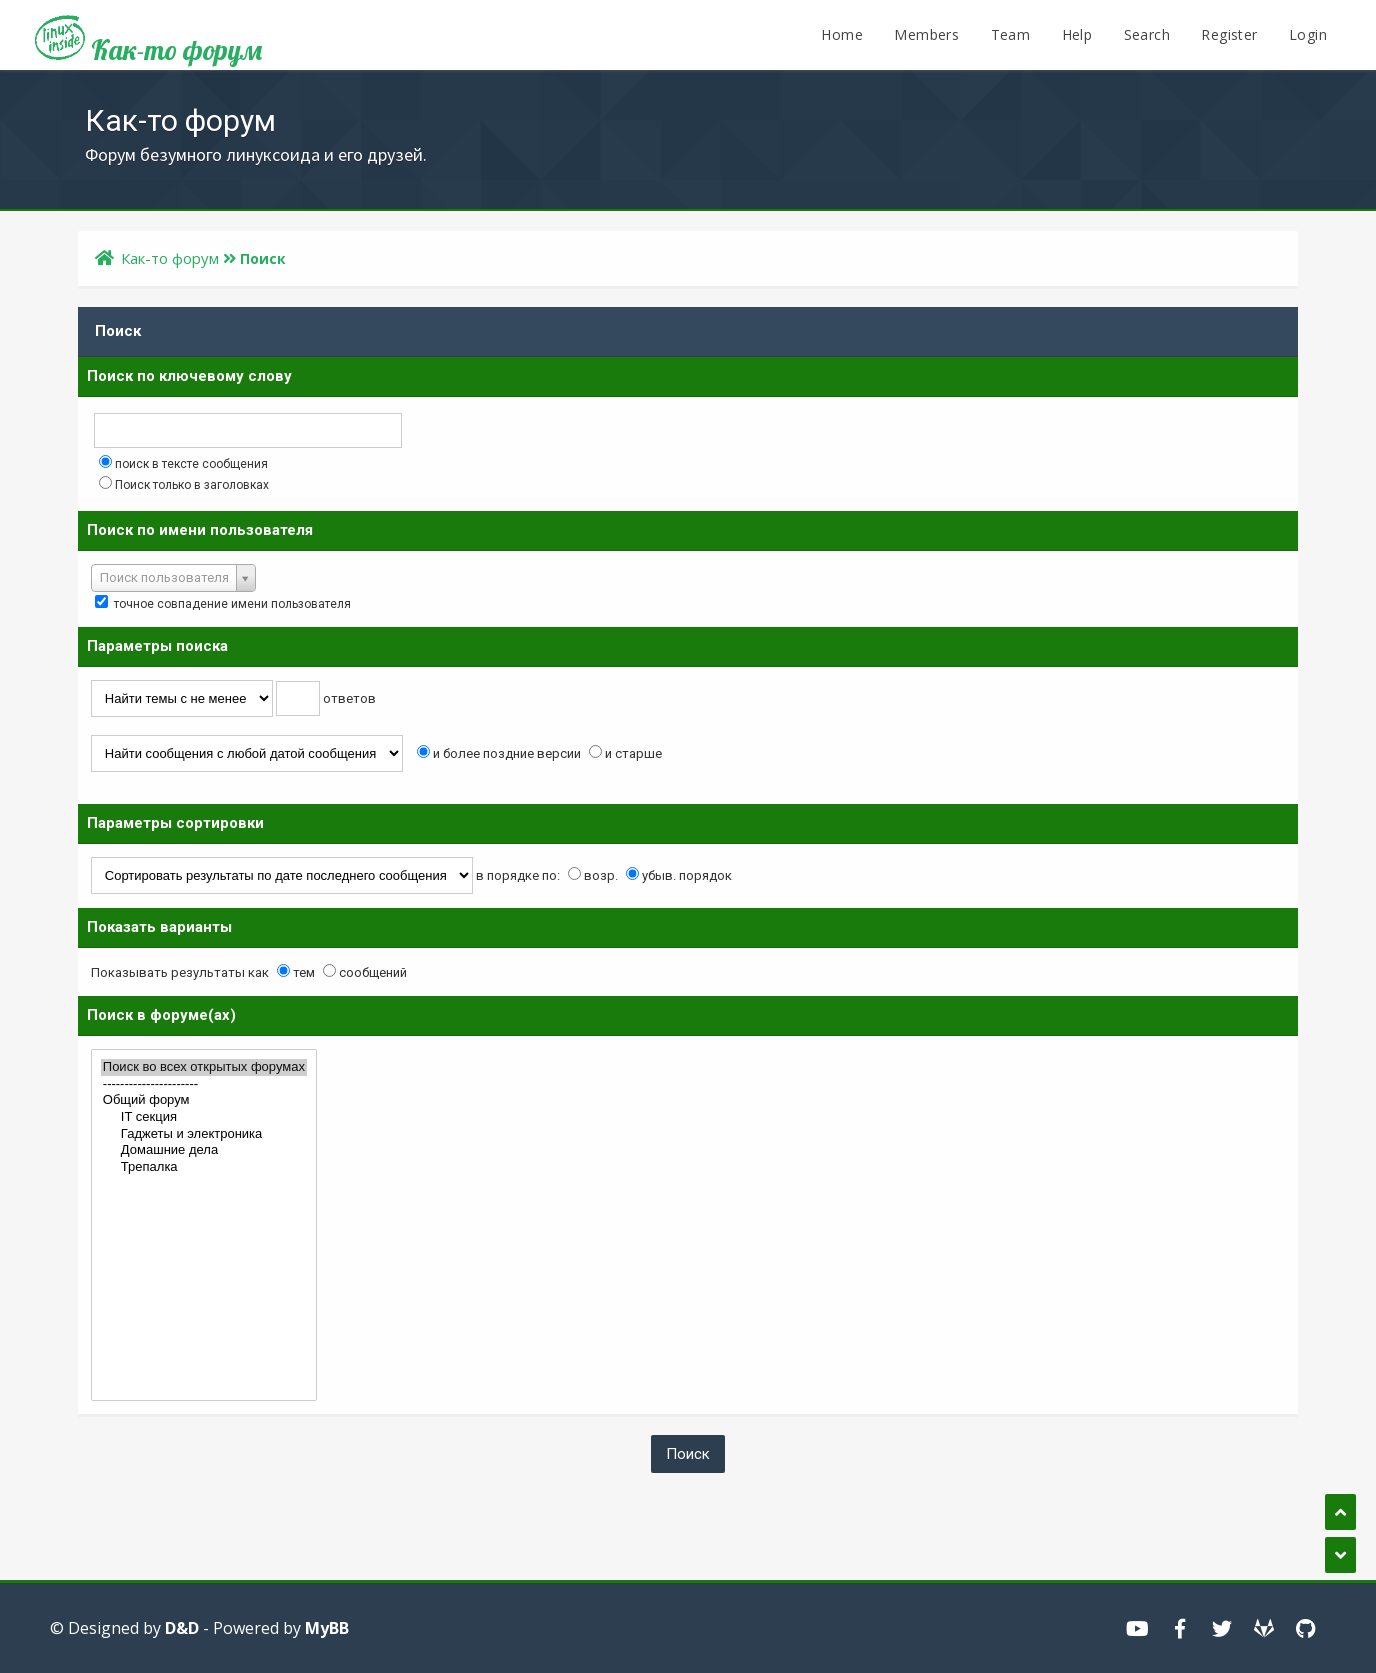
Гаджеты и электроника (204, 1134)
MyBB (327, 1628)
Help (1077, 34)
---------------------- (204, 1084)
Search (1147, 34)
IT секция (204, 1117)
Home (842, 34)
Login (1308, 34)
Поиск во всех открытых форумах (204, 1067)
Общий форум (204, 1100)
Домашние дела (204, 1150)
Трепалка (204, 1167)
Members (926, 34)
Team (1011, 34)
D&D (182, 1628)
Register (1229, 34)
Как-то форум (148, 42)
